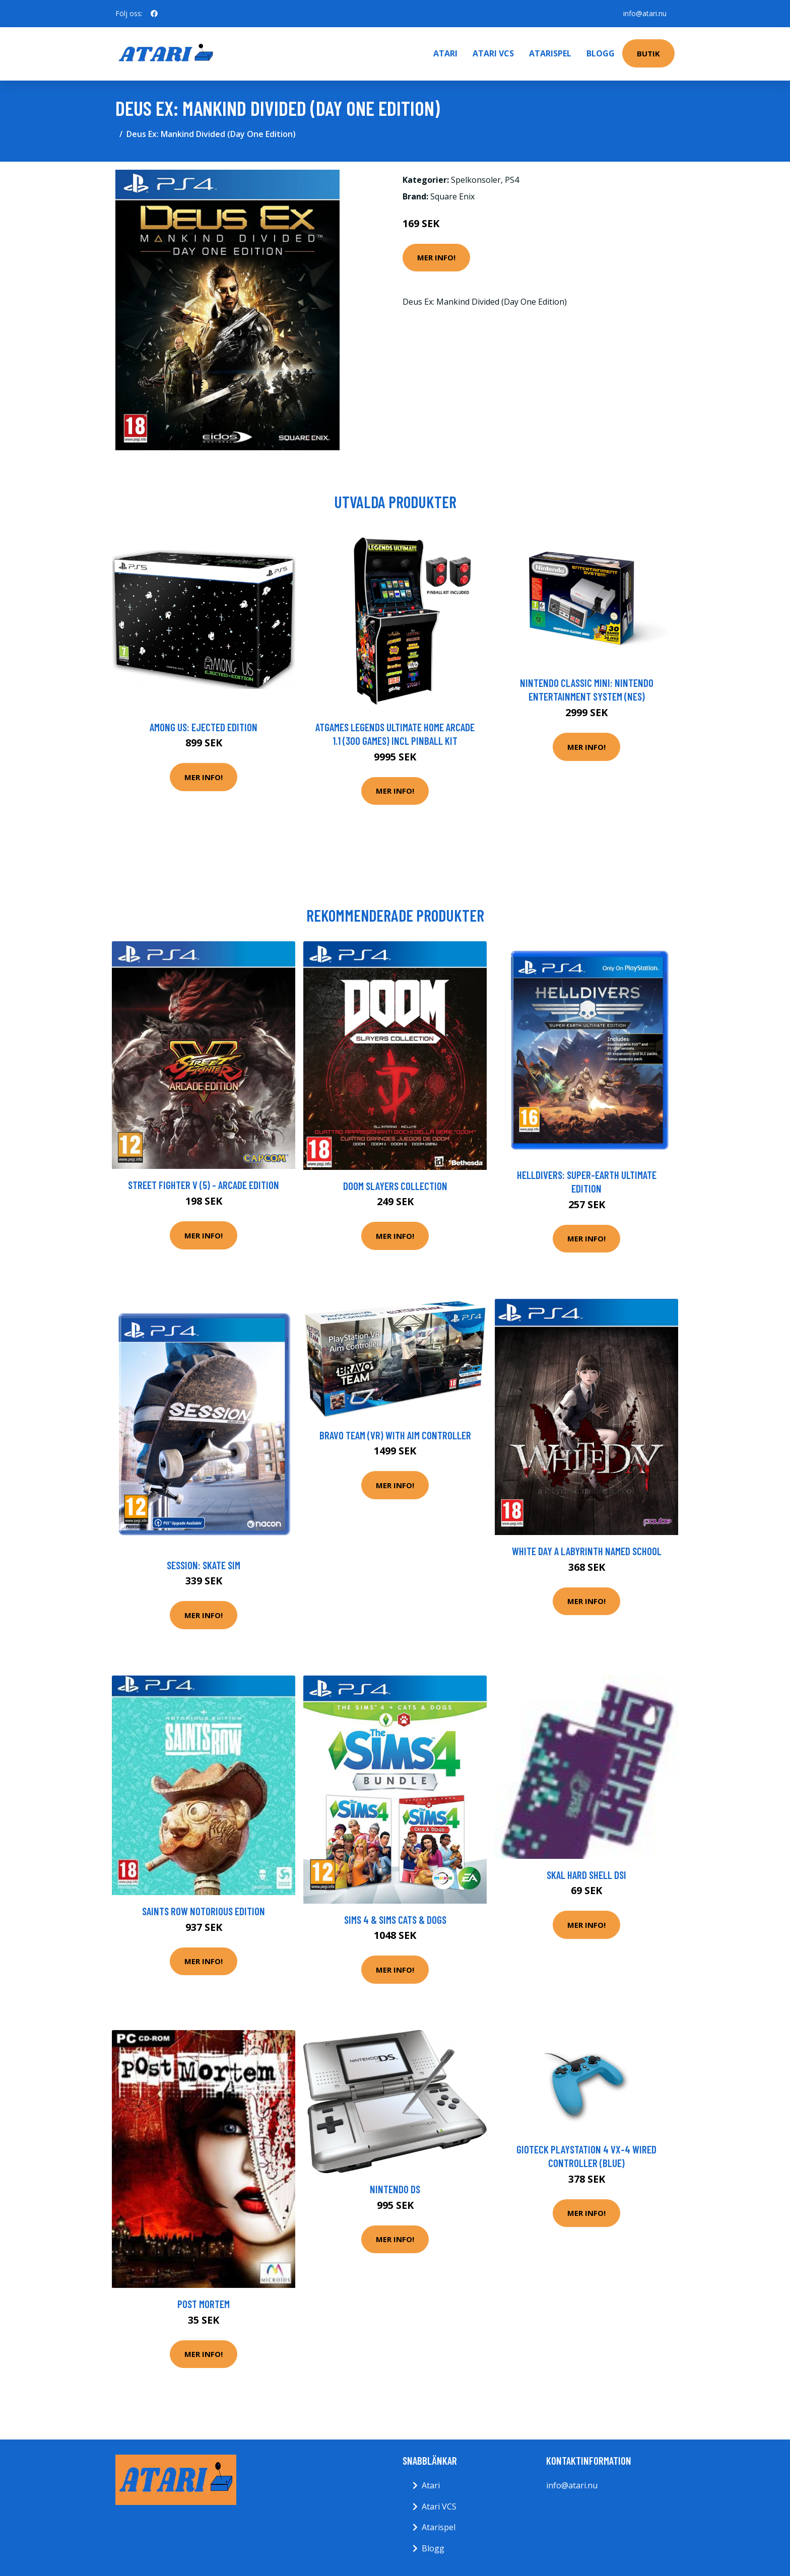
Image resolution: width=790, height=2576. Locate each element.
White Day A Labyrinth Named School (587, 1551)
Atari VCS (493, 53)
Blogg (600, 53)
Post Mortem (203, 2303)
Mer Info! (436, 257)
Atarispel (550, 53)
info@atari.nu (645, 13)
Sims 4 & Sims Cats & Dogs (395, 1919)
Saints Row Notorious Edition (203, 1911)
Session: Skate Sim (203, 1565)
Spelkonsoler (476, 179)
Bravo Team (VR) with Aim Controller (395, 1435)
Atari (445, 53)
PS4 (512, 179)
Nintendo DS (395, 2189)
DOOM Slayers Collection (395, 1185)
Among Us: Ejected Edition (203, 727)
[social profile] (154, 13)
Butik (648, 53)
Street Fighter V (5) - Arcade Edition (203, 1184)
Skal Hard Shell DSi (586, 1874)
